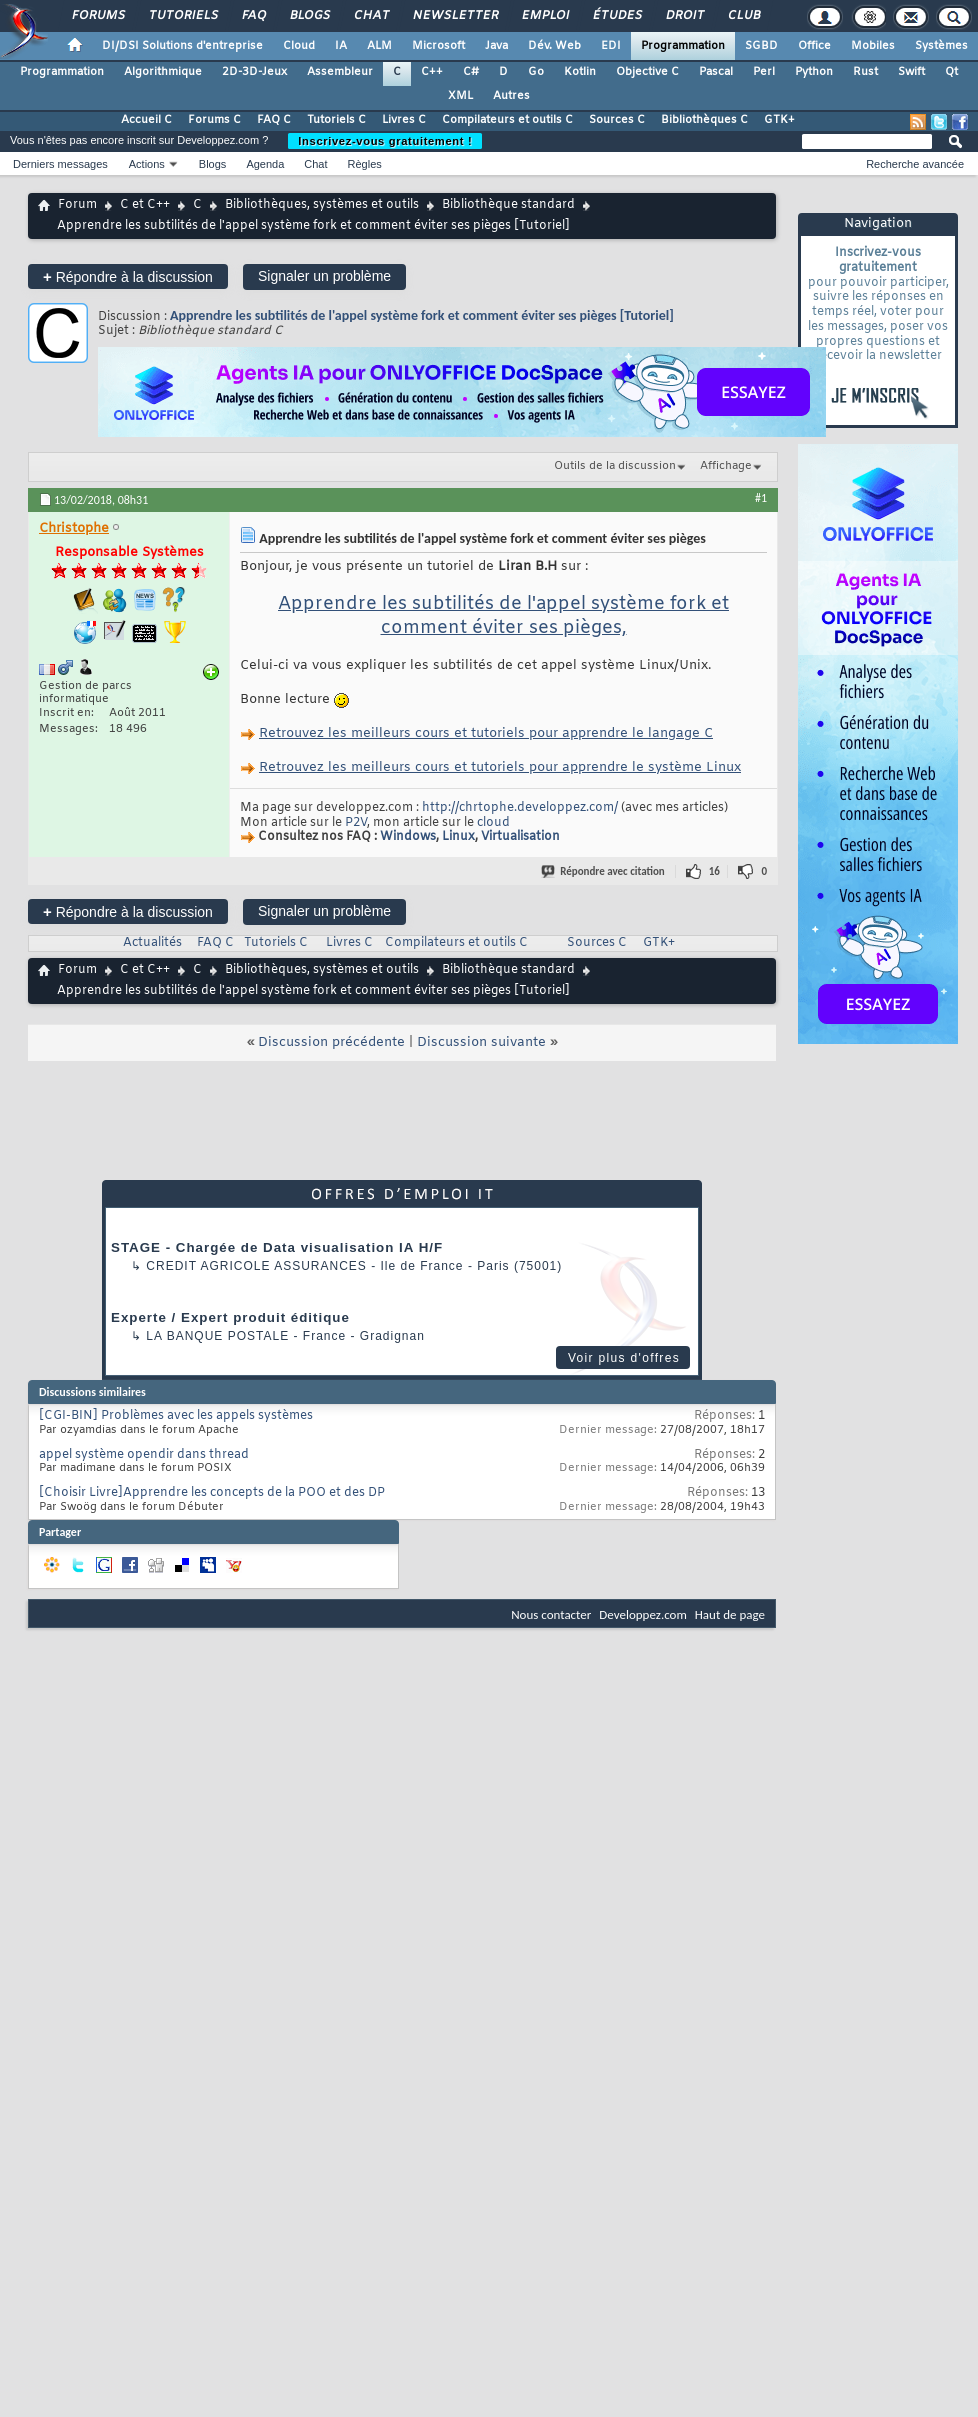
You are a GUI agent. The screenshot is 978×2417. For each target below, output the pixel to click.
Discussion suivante (481, 1042)
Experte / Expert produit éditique (230, 1317)
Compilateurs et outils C (507, 120)
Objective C (647, 72)
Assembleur (340, 72)
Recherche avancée (915, 164)
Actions (147, 164)
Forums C (214, 120)
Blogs (309, 16)
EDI (611, 46)
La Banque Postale (217, 1336)
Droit (684, 16)
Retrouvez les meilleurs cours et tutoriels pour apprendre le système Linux (500, 767)
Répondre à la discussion (128, 276)
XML (460, 96)
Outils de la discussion (615, 466)
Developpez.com (643, 1614)
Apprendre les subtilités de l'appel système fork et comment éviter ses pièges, (503, 616)
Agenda (265, 164)
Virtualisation (520, 838)
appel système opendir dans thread (144, 1455)
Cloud (299, 46)
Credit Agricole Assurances (256, 1266)
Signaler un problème (324, 276)
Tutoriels (182, 16)
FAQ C (274, 120)
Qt (951, 72)
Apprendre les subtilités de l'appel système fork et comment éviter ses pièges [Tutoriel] (422, 315)
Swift (911, 72)
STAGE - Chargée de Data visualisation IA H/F (277, 1247)
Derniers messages (60, 164)
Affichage (726, 466)
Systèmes (941, 46)
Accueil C (146, 120)
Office (814, 46)
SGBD (761, 46)
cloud (493, 823)
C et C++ (145, 205)
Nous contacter (551, 1614)
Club (743, 16)
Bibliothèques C (704, 120)
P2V (356, 823)
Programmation (683, 46)
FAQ (253, 16)
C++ (432, 72)
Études (616, 16)
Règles (365, 164)
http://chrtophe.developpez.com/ (520, 808)
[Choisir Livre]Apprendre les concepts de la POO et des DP (212, 1493)
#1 (761, 498)
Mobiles (873, 46)
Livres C (404, 120)
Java (496, 46)
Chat (370, 16)
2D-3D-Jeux (254, 72)
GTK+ (779, 120)
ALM (379, 46)
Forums (97, 16)
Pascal (716, 72)
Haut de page (730, 1614)
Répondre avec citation (604, 871)
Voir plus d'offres (624, 1358)
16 (714, 871)
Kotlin (580, 72)
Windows (408, 838)
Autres (511, 96)
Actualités (152, 943)
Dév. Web (554, 46)
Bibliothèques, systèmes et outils (322, 205)
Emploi (544, 16)
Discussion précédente (331, 1042)
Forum (77, 205)
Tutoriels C (336, 120)
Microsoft (438, 46)
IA (341, 46)
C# (471, 72)
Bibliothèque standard (508, 205)
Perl (764, 72)
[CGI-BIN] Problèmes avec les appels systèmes (176, 1416)
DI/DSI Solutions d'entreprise (182, 46)
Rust (865, 72)
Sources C (617, 120)
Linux (458, 838)
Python (814, 72)
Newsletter (454, 16)
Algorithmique (163, 72)
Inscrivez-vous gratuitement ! (385, 141)
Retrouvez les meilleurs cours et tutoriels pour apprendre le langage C (486, 733)
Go (536, 72)
